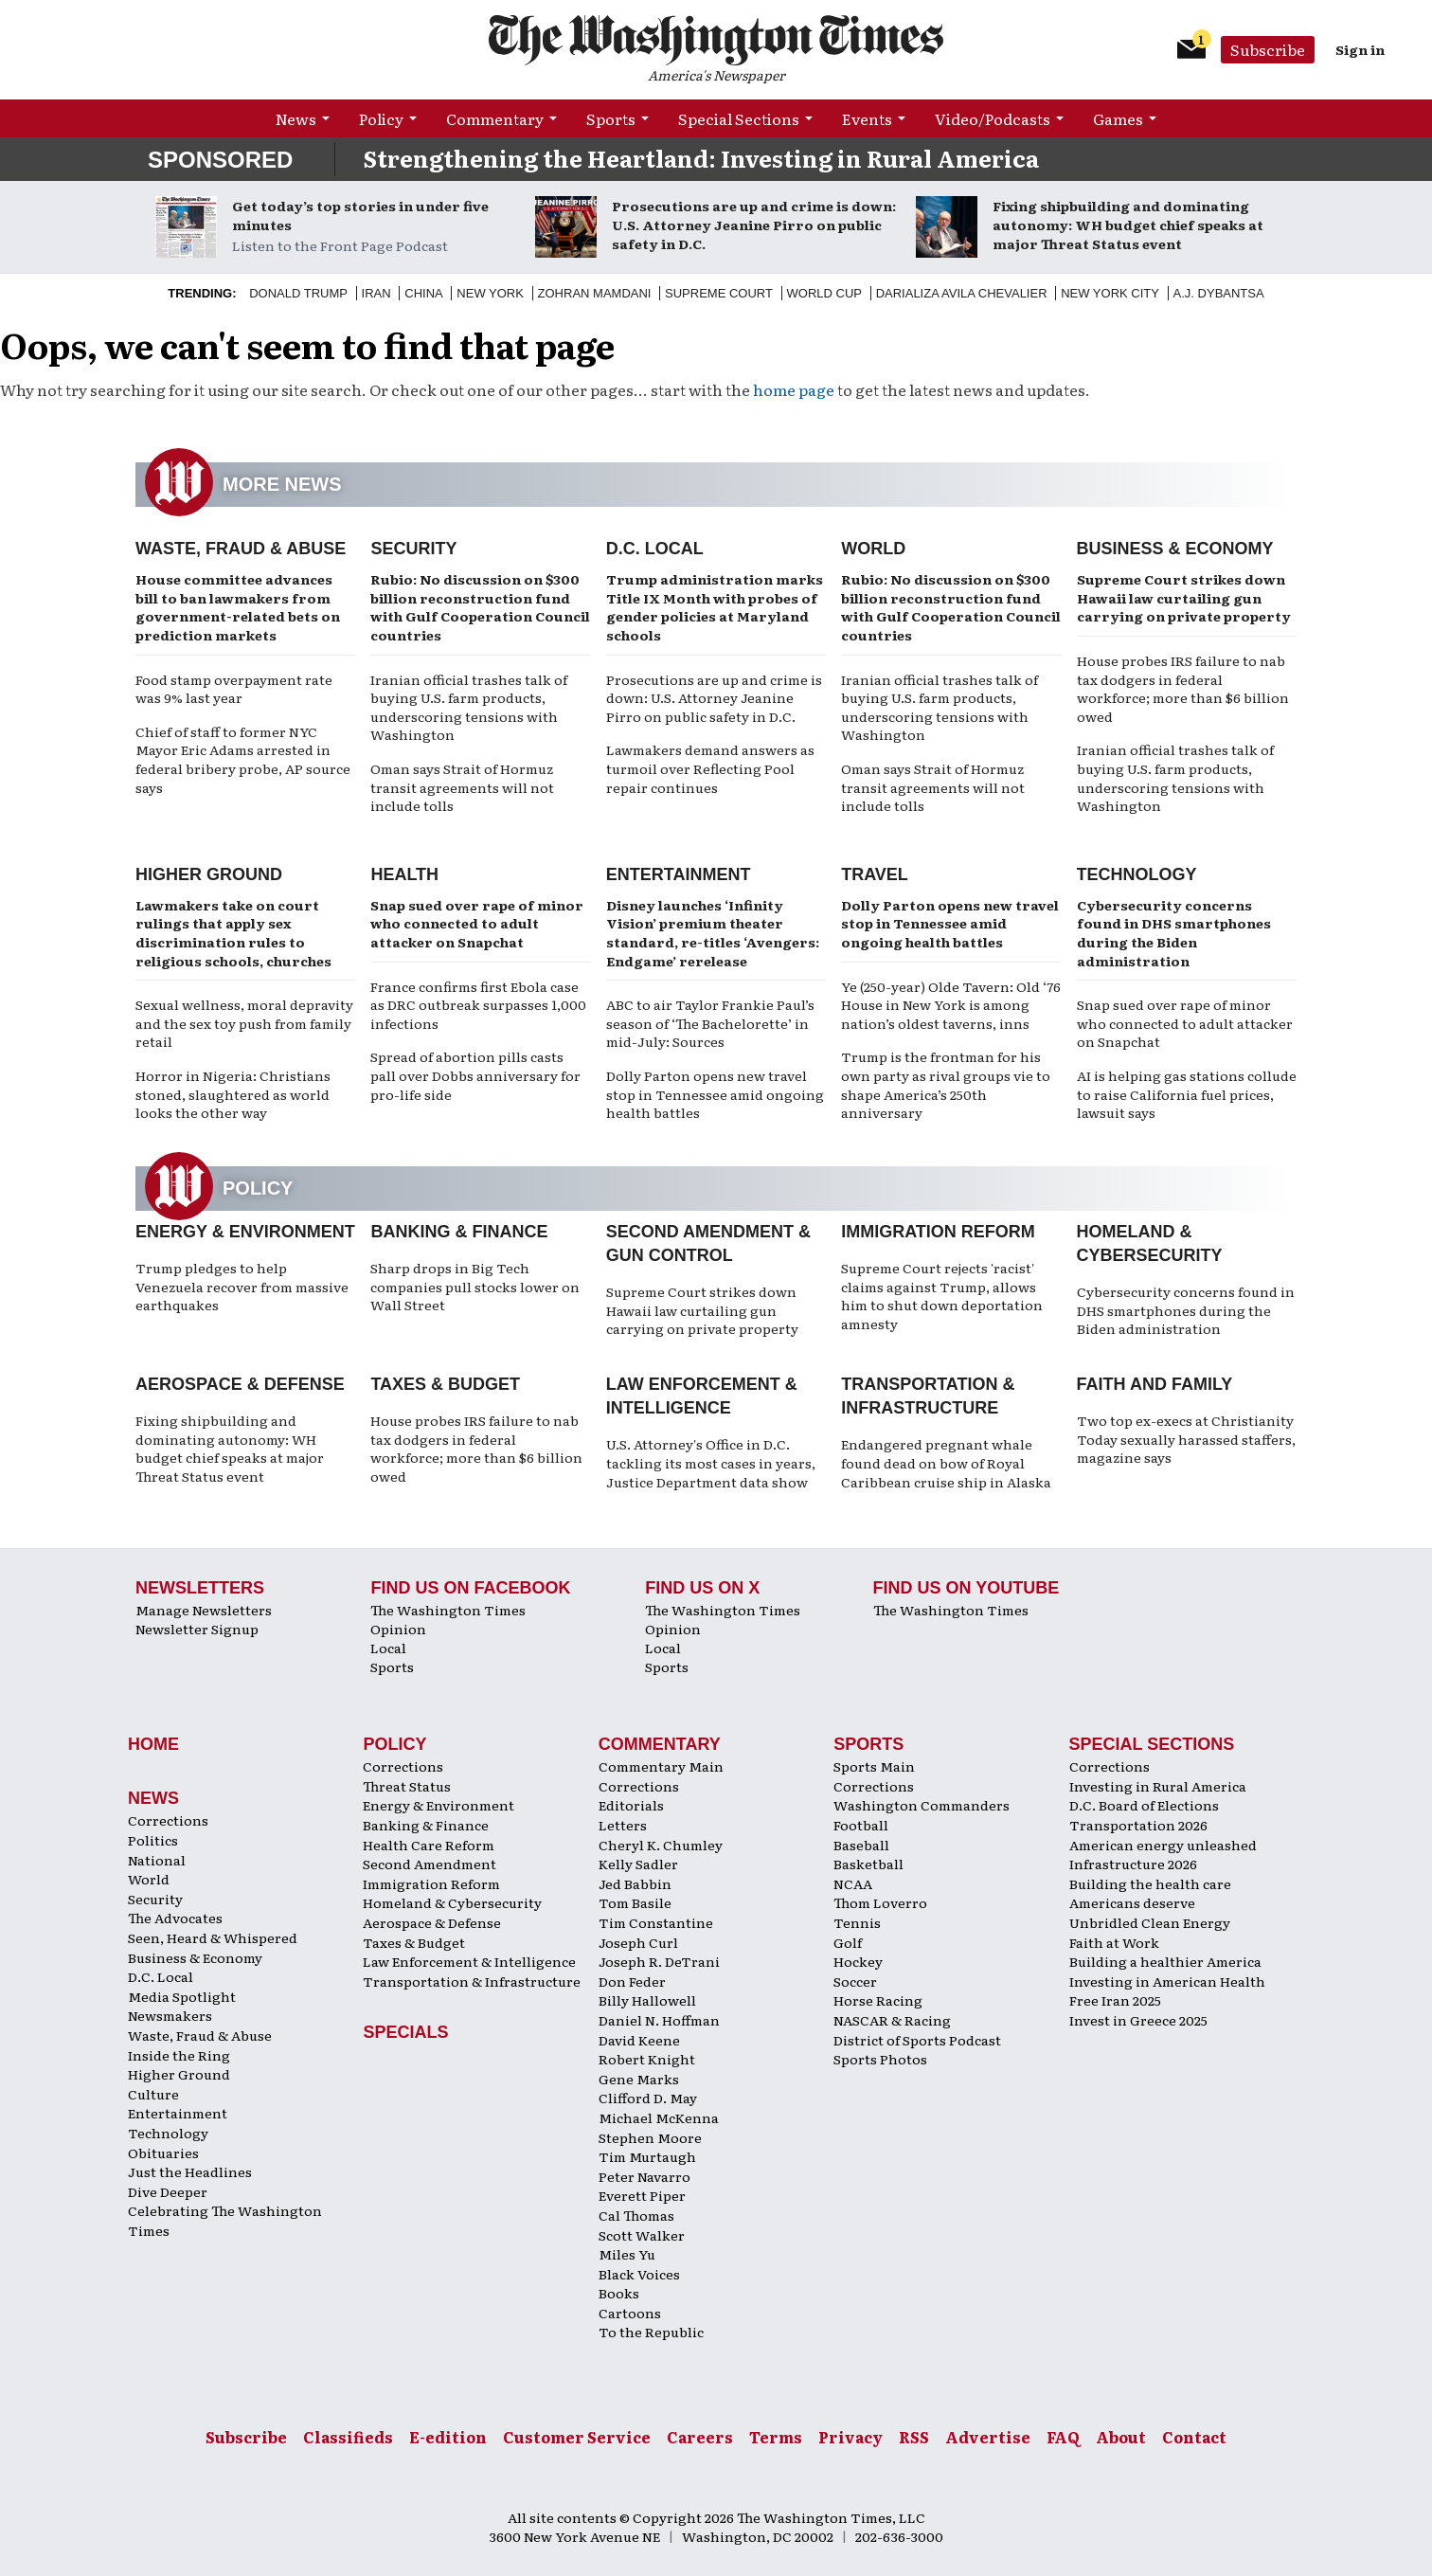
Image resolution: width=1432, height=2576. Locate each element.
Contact (1194, 2436)
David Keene (639, 2039)
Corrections (168, 1819)
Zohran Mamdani (595, 293)
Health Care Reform (428, 1844)
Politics (153, 1839)
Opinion (398, 1628)
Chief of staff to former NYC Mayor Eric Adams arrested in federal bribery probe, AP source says (242, 759)
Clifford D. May (648, 2097)
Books (619, 2292)
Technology (1137, 874)
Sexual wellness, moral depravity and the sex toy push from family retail (244, 1023)
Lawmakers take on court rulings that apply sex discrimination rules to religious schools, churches (233, 932)
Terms (775, 2436)
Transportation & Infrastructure (472, 1981)
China (423, 293)
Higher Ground (208, 874)
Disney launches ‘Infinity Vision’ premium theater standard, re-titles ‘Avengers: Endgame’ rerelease (712, 932)
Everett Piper (642, 2195)
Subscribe (1267, 49)
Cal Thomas (636, 2215)
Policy (381, 118)
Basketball (868, 1863)
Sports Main (874, 1765)
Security (413, 548)
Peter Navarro (644, 2176)
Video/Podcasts (992, 118)
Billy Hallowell (647, 2000)
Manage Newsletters (203, 1609)
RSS (914, 2436)
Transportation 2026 (1138, 1824)
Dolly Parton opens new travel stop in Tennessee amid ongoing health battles (715, 1094)
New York (490, 293)
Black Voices (639, 2273)
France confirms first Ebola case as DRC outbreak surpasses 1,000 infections (478, 1005)
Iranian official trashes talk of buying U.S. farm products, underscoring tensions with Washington (468, 707)
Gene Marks (639, 2078)
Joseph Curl (638, 1942)
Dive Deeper (167, 2191)
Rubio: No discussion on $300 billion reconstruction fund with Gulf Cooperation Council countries (480, 606)
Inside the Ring (179, 2054)
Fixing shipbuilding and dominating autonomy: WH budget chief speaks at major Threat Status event (1128, 224)
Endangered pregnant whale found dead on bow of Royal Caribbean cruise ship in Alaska (946, 1462)
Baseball (861, 1844)
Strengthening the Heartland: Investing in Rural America (701, 157)
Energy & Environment (245, 1231)
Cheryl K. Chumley (661, 1844)
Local (388, 1647)
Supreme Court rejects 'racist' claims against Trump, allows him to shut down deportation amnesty (942, 1295)
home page (793, 389)
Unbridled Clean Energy (1149, 1922)
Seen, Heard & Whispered (212, 1937)
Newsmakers (170, 2015)
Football (860, 1824)
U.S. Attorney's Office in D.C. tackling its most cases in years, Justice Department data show (710, 1462)
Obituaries (163, 2152)
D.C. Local (655, 548)
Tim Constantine (656, 1922)
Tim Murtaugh (647, 2156)
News (296, 118)
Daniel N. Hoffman (659, 2019)
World (873, 548)
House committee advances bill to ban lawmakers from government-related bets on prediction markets (237, 606)
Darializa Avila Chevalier (961, 293)
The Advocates (175, 1917)
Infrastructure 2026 (1133, 1863)
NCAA (852, 1883)
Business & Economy (1175, 548)
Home (153, 1744)
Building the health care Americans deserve (1150, 1893)
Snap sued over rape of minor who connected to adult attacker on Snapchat (476, 923)
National (157, 1859)
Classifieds (348, 2436)
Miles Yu (627, 2253)
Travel (874, 874)
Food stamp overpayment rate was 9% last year (233, 689)
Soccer (855, 1981)
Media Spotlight (182, 1996)
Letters (623, 1824)
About (1121, 2436)
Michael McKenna (659, 2117)
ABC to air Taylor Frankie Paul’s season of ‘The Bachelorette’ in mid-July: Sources (710, 1023)
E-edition (448, 2436)
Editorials (631, 1804)
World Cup (824, 293)
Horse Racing (877, 2000)
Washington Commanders (921, 1804)
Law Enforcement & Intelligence (469, 1961)
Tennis (857, 1922)
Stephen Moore (650, 2137)
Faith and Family (1155, 1384)
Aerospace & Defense (240, 1384)
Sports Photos (880, 2058)
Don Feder (632, 1981)
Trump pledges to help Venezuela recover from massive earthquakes (242, 1286)
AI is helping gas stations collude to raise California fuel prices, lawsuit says (1187, 1094)
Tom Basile (635, 1902)
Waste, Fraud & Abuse (240, 548)
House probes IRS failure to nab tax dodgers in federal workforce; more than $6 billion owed (1183, 688)
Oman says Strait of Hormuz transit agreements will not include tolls (462, 787)
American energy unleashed (1163, 1844)
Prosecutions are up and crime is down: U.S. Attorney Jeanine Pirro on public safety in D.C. (754, 224)
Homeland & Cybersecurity (452, 1902)
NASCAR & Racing (892, 2019)
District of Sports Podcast (917, 2039)
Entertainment (678, 874)
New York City (1110, 293)
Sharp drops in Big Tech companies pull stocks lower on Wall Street (475, 1286)
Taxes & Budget (445, 1384)
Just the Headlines (190, 2171)
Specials (405, 2032)
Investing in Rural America (1157, 1785)
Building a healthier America (1165, 1961)
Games (1118, 118)
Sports (610, 118)
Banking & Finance (458, 1231)
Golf (847, 1942)
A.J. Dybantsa (1218, 293)
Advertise (987, 2436)
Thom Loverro (880, 1902)
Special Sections (738, 118)
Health (404, 874)
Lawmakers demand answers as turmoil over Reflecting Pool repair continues (710, 768)
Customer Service (577, 2436)
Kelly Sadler (638, 1863)
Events (867, 118)
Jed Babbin (635, 1883)
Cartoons (630, 2312)
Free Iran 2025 (1115, 2000)
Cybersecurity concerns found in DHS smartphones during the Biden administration (1174, 932)
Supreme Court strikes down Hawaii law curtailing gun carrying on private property (1184, 597)
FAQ (1063, 2436)
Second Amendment (429, 1863)
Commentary (495, 118)
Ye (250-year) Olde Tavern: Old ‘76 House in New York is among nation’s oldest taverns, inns (951, 1005)
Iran (376, 293)
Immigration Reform (938, 1231)
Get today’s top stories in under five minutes (360, 215)
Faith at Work (1114, 1942)
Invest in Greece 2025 (1138, 2019)
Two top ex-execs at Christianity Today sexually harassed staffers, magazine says (1186, 1439)
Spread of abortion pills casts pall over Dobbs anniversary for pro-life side (475, 1075)
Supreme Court (719, 293)
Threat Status (407, 1785)
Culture (153, 2093)
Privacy (850, 2436)
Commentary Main (661, 1765)
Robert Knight (647, 2058)
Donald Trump (298, 293)
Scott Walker (642, 2234)
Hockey (858, 1961)
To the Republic (651, 2331)
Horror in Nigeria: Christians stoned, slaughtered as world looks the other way (233, 1094)
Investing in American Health (1167, 1981)
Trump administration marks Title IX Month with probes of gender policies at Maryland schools (714, 606)
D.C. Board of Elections (1144, 1804)
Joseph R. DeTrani (659, 1961)
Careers (700, 2436)
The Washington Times (448, 1609)
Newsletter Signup (197, 1628)
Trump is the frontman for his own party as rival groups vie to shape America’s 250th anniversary (945, 1084)
